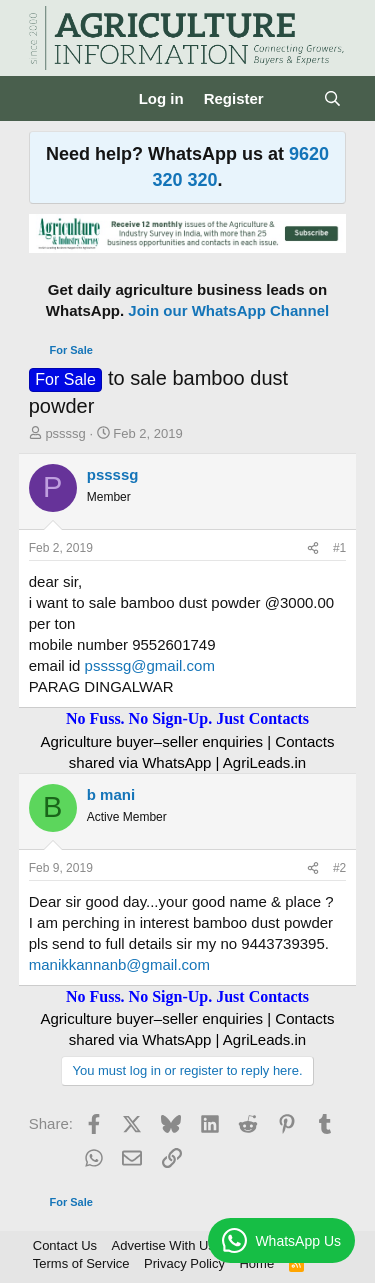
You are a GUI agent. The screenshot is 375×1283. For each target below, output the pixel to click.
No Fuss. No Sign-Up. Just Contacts (187, 718)
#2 (339, 868)
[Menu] (46, 99)
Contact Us (65, 1245)
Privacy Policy (184, 1263)
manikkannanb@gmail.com (119, 964)
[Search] (332, 98)
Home (256, 1263)
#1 (339, 548)
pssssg (65, 433)
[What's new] (293, 98)
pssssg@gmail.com (150, 665)
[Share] (313, 548)
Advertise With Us (163, 1245)
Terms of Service (81, 1263)
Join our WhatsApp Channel (228, 310)
